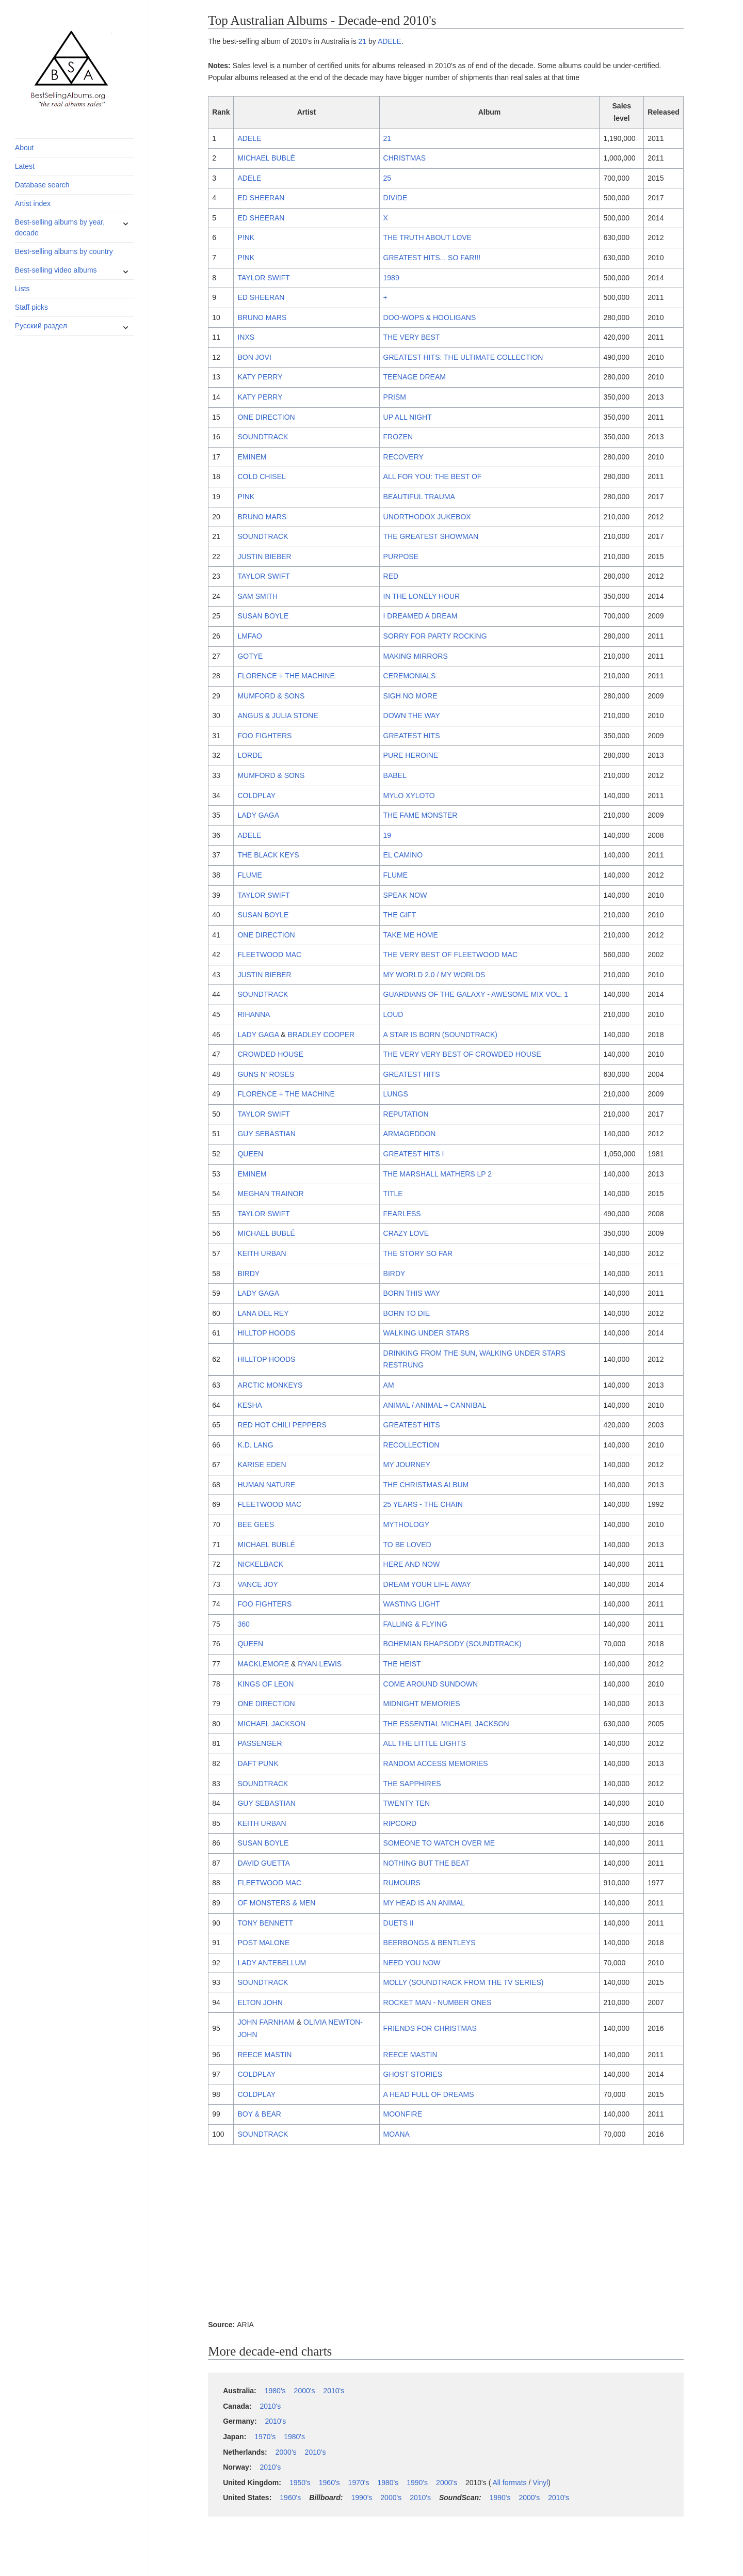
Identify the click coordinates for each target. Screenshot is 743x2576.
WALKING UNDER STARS (426, 1333)
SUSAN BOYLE (262, 616)
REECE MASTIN (264, 2054)
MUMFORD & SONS (270, 696)
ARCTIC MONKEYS (269, 1385)
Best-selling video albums (56, 270)
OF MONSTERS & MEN (276, 1903)
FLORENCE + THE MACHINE (285, 676)
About (24, 148)
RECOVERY (403, 457)
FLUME (249, 875)
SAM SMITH (257, 596)
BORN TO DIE (406, 1313)
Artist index (33, 203)
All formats (509, 2482)
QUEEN (250, 1154)
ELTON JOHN (259, 2002)
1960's (329, 2482)
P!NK (245, 237)
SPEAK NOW (405, 895)
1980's (275, 2391)
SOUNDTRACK (262, 437)
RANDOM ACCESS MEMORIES (435, 1763)
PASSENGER (259, 1743)
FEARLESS (402, 1214)
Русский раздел (41, 326)
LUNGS (395, 1094)
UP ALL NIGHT (407, 417)
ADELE (389, 41)
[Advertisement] (446, 2234)
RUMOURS (402, 1883)
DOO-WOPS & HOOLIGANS (429, 317)
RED (391, 576)
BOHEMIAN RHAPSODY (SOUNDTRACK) (452, 1644)
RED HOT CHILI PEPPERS (281, 1425)
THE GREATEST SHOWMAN (431, 536)
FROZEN (398, 437)
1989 (391, 278)
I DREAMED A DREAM (420, 616)
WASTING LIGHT (411, 1604)
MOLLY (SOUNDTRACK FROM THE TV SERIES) (463, 1982)
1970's (265, 2436)
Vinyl (540, 2482)
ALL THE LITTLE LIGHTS (424, 1743)
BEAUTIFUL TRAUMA (419, 496)
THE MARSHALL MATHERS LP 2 (437, 1174)
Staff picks (31, 307)
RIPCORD (400, 1823)
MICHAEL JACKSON (271, 1724)
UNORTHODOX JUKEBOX (427, 517)
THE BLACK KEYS (268, 855)
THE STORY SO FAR (418, 1253)
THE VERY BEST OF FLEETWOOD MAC (450, 954)
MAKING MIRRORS (415, 656)
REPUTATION (406, 1114)
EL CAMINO (403, 855)
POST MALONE (263, 1942)
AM (388, 1385)
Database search (42, 185)
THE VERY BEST (411, 337)
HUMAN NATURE (266, 1485)
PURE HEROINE (411, 755)
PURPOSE (400, 556)
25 (387, 178)
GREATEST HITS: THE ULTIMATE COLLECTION (463, 357)
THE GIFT (399, 915)
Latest (25, 166)
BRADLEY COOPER (320, 1034)
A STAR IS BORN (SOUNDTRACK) (440, 1034)
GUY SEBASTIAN (266, 1134)
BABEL (395, 775)
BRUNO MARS (261, 317)
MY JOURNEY (407, 1464)
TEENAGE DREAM (414, 377)
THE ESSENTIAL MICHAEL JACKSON (446, 1724)
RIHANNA (253, 1014)
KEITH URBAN (261, 1253)
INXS (245, 337)
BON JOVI (254, 357)
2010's (333, 2391)
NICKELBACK (260, 1564)
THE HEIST (402, 1664)
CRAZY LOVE (406, 1233)
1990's (417, 2482)
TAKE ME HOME (410, 935)
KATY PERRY (259, 377)
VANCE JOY (257, 1584)
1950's (300, 2482)
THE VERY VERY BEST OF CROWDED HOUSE (462, 1054)
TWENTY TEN (406, 1803)
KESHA (249, 1405)
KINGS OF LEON (265, 1684)
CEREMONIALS (409, 676)
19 (387, 835)
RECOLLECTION (411, 1445)
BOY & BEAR (259, 2114)
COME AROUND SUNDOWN (430, 1684)
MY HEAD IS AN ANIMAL (424, 1903)
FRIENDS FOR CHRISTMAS (430, 2028)
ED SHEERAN (260, 198)
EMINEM (251, 457)
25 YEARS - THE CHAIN (423, 1504)
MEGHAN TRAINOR (270, 1193)
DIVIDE (395, 198)
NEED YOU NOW (412, 1963)
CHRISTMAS (404, 158)
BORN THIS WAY (411, 1293)
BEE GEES (255, 1524)
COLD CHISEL (261, 476)
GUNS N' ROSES (265, 1074)
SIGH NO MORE (410, 696)
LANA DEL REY (262, 1313)
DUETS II (398, 1923)
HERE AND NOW (411, 1564)
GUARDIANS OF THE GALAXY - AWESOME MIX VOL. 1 (475, 994)
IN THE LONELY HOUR (421, 596)
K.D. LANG (255, 1445)
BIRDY (248, 1273)
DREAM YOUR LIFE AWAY (427, 1584)
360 (243, 1624)
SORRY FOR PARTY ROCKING (435, 636)
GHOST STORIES (413, 2074)
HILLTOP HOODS (266, 1333)
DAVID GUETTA (263, 1863)
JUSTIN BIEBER (264, 556)
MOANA (396, 2134)
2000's (304, 2391)
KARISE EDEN (261, 1464)
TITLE (393, 1193)
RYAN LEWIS (320, 1664)
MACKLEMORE (263, 1664)
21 (363, 41)
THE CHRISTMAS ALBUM (426, 1485)
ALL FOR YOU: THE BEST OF (432, 476)
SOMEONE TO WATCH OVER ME (439, 1843)
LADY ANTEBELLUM (271, 1963)
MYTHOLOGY (406, 1524)
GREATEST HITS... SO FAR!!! (432, 257)
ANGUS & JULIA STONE (277, 715)
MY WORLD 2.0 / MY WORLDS (434, 975)
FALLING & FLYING (415, 1624)
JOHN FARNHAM (265, 2022)
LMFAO (249, 636)
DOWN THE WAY (411, 715)
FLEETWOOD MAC (269, 954)
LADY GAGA (258, 815)
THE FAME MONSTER (420, 815)
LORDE (249, 755)
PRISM (394, 397)
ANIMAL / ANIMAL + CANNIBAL (435, 1405)
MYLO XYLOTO (409, 795)
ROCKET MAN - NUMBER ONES (437, 2002)
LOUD (393, 1014)
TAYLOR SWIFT (263, 278)
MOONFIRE (402, 2114)
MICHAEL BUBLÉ (266, 158)
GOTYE (250, 656)
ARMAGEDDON (409, 1134)
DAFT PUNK (257, 1763)
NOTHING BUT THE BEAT (426, 1863)
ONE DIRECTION (266, 417)
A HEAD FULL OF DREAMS (428, 2094)
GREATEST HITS (411, 736)
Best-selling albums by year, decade (60, 227)
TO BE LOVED (407, 1544)
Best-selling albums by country (64, 251)
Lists (22, 288)
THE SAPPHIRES (412, 1783)
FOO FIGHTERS (264, 736)
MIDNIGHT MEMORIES (421, 1703)
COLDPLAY (256, 795)
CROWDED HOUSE (270, 1054)
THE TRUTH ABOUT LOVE (427, 237)
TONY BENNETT (265, 1923)
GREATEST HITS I (413, 1154)
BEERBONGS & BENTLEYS (429, 1942)
